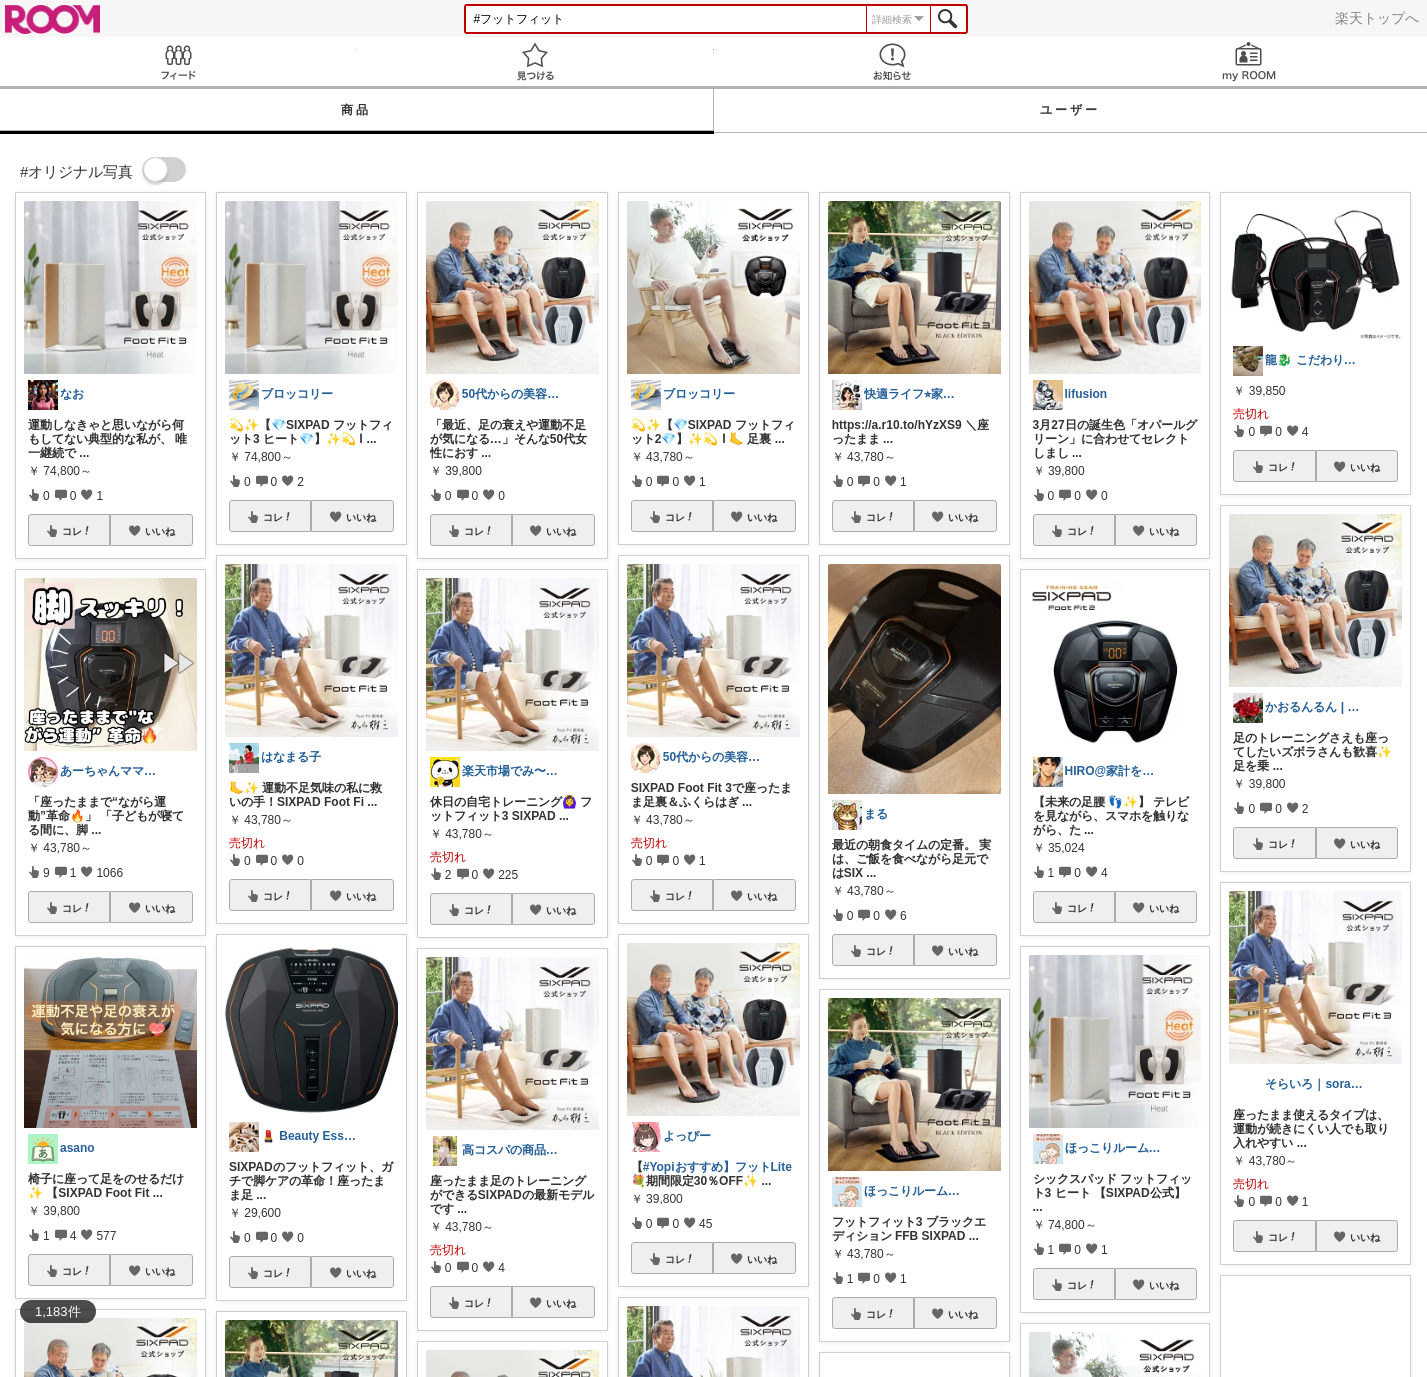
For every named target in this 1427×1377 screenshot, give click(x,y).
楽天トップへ (1377, 18)
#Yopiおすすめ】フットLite (717, 1167)
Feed (178, 61)
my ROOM (1248, 61)
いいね (160, 531)
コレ (77, 531)
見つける (535, 61)
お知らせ (892, 61)
